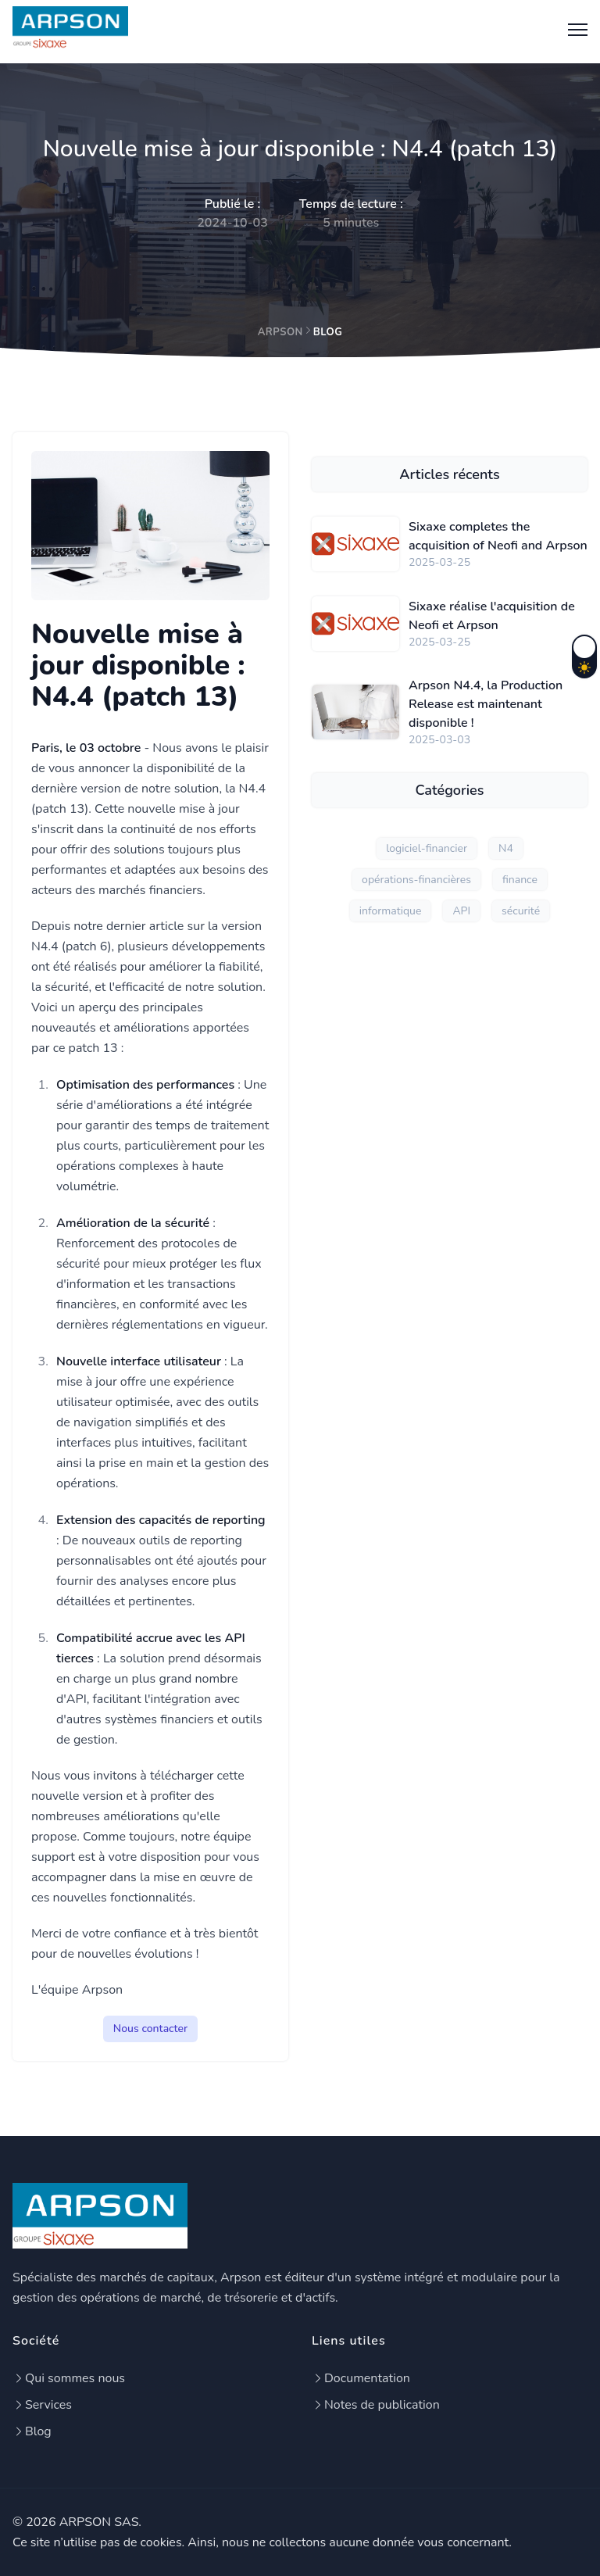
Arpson (280, 332)
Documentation (361, 2378)
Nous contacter (150, 2028)
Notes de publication (376, 2404)
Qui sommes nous (68, 2378)
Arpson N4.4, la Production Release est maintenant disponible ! (485, 704)
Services (42, 2404)
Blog (32, 2431)
